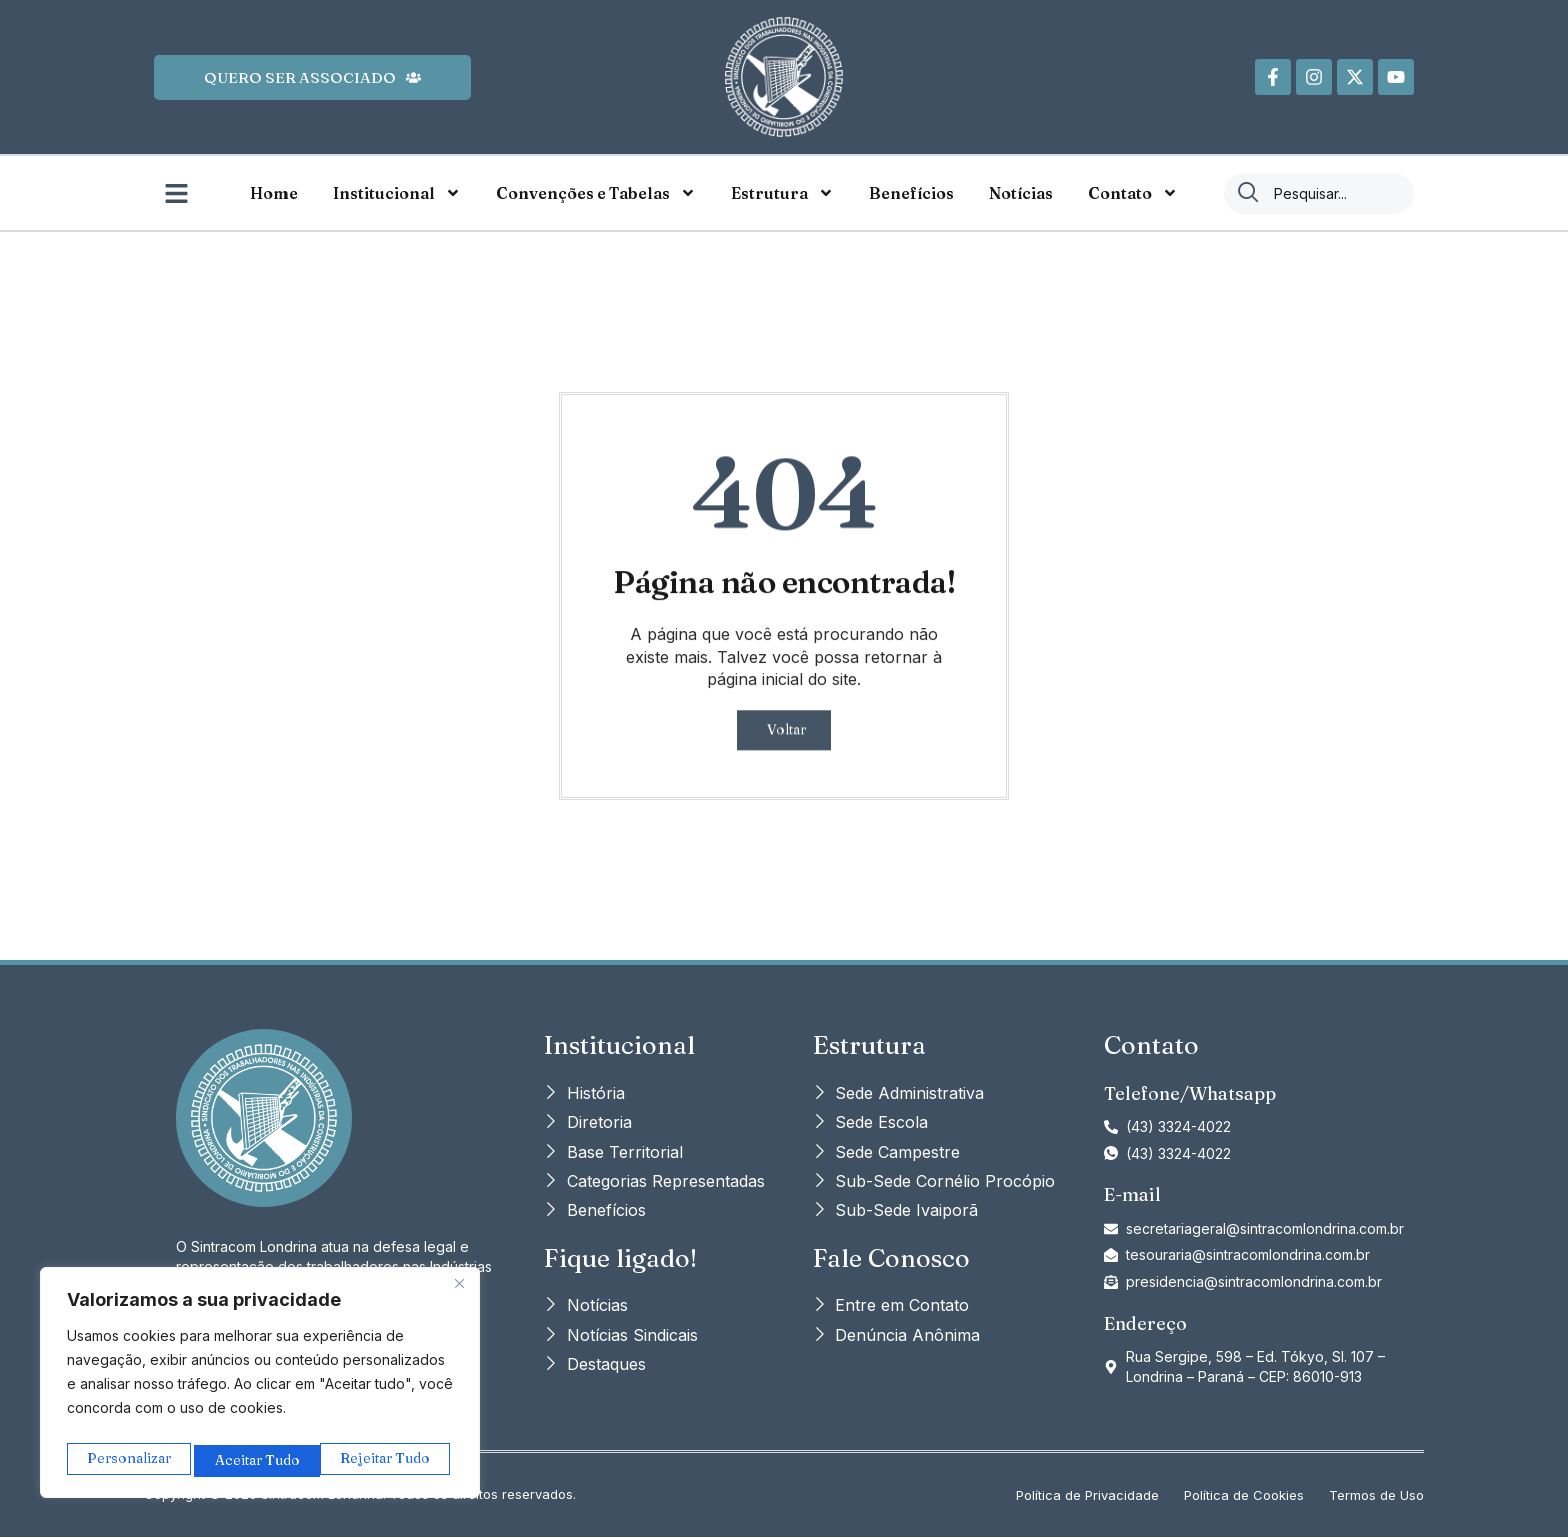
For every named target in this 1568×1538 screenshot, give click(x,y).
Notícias (1021, 193)
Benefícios (911, 193)
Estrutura (782, 193)
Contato (1133, 193)
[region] (260, 1386)
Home (274, 193)
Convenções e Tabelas (596, 193)
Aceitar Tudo (392, 1460)
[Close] (459, 1292)
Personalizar (128, 1460)
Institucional (397, 193)
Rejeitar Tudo (260, 1460)
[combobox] (1319, 193)
